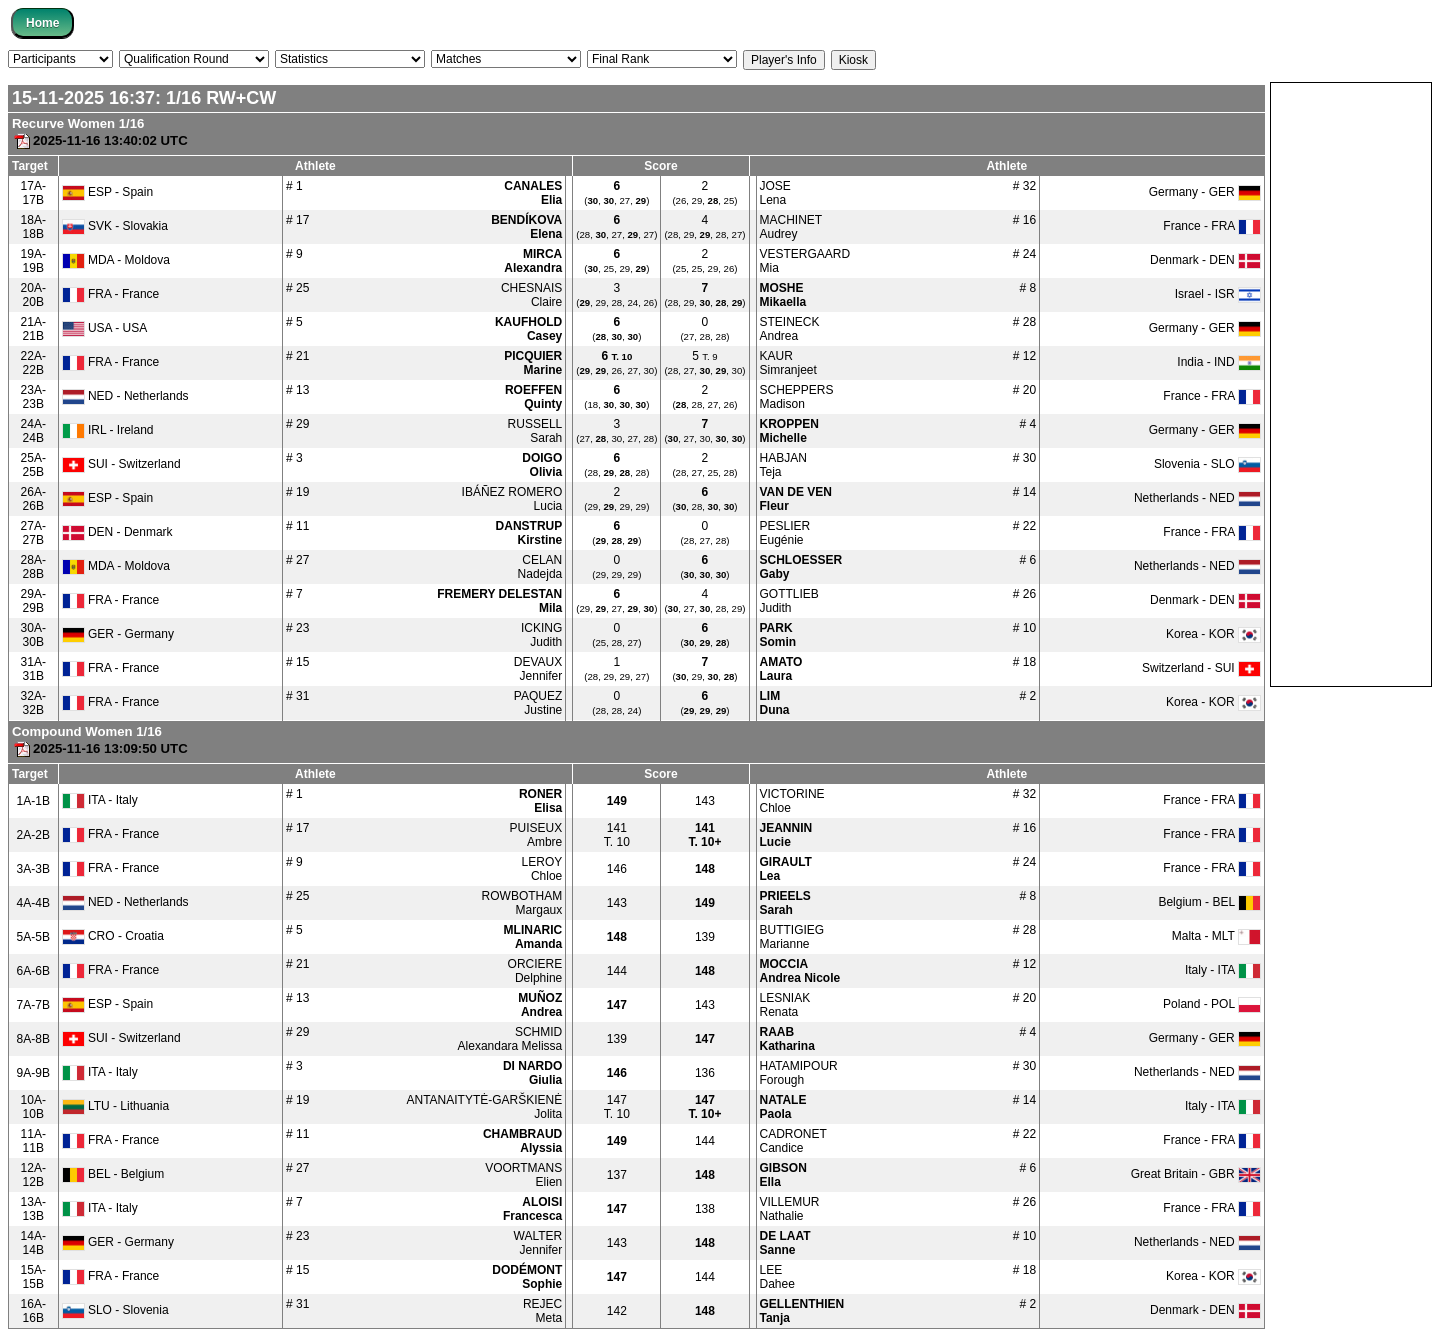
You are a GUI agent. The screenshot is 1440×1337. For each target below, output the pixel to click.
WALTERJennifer (538, 1243)
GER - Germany (118, 634)
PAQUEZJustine (538, 703)
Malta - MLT (1216, 936)
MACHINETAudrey (791, 227)
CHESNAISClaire (531, 295)
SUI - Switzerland (121, 464)
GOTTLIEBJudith (789, 601)
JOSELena (775, 193)
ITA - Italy (100, 800)
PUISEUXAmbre (536, 835)
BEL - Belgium (113, 1174)
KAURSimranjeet (788, 363)
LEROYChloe (542, 869)
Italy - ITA (1223, 970)
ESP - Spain (107, 192)
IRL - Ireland (108, 430)
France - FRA (1212, 226)
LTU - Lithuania (116, 1106)
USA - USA (105, 328)
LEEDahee (777, 1277)
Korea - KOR (1213, 634)
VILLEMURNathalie (790, 1209)
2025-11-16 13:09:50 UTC (100, 748)
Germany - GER (1205, 192)
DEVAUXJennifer (538, 669)
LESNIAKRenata (785, 1005)
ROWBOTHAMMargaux (522, 903)
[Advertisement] (1351, 383)
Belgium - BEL (1209, 902)
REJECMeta (542, 1311)
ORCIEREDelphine (535, 971)
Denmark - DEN (1205, 260)
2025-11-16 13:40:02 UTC (100, 140)
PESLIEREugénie (785, 533)
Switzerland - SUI (1201, 668)
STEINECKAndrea (790, 329)
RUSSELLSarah (535, 431)
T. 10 (617, 835)
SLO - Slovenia (115, 1310)
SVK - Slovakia (115, 226)
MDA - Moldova (116, 260)
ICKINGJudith (541, 635)
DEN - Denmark (117, 532)
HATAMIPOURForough (799, 1073)
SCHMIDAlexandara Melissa (510, 1039)
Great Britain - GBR (1196, 1174)
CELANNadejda (540, 567)
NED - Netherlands (125, 396)
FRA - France (111, 294)
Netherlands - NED (1197, 498)
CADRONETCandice (793, 1141)
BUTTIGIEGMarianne (792, 937)
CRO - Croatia (113, 936)
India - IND (1219, 362)
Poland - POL (1212, 1004)
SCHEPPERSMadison (797, 397)
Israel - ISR (1218, 294)
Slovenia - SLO (1207, 464)
